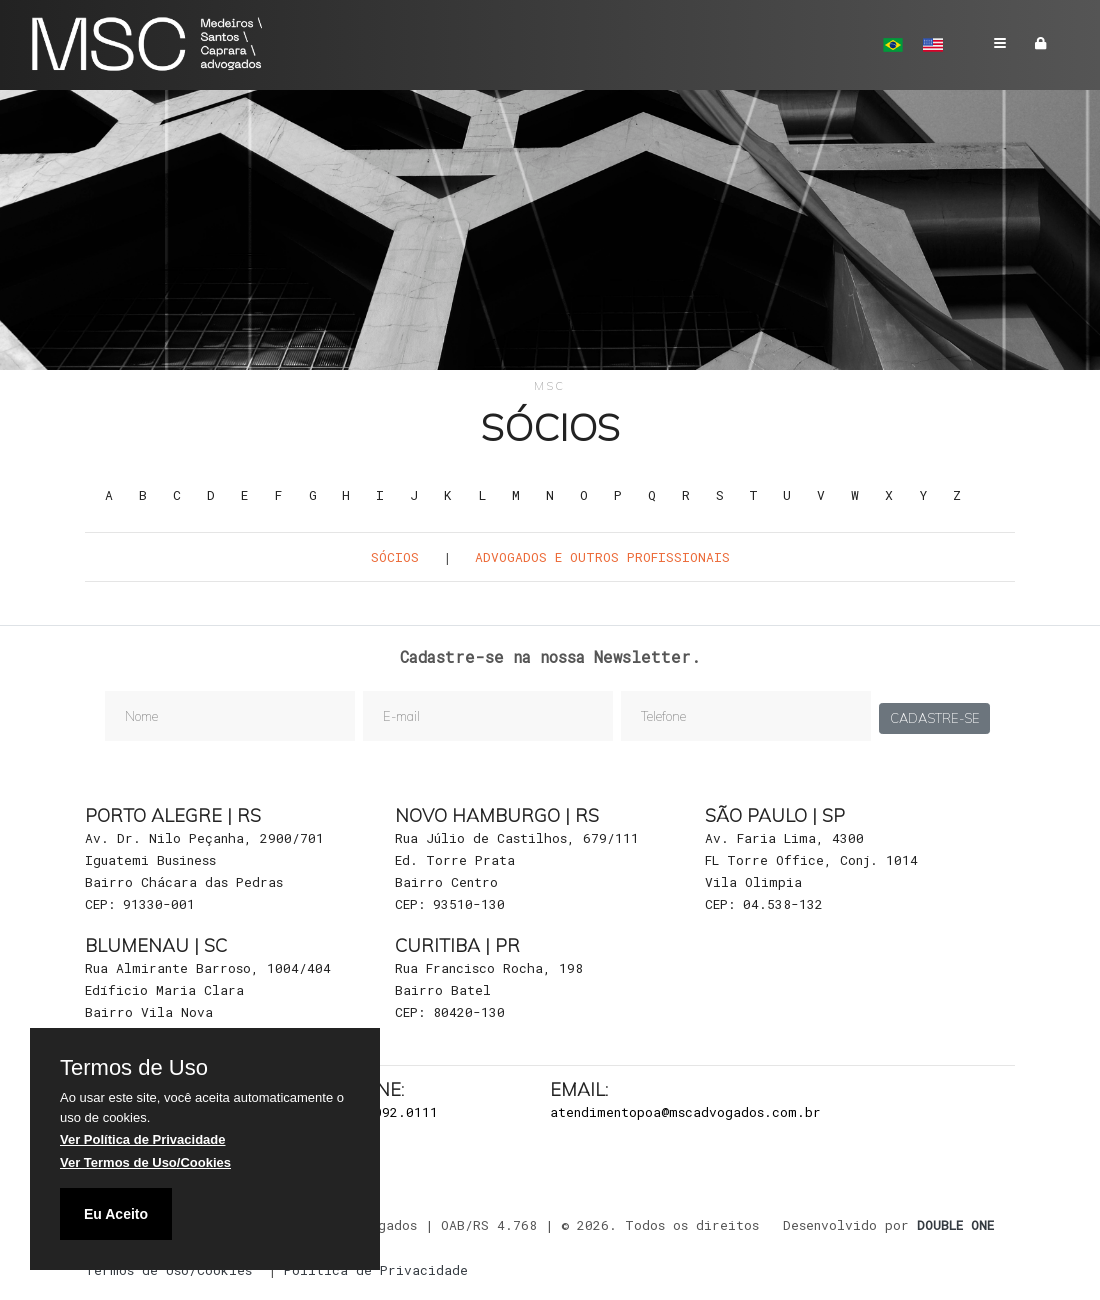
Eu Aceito (116, 1214)
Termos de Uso (134, 1068)
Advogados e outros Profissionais (602, 557)
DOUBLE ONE (955, 1225)
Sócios (395, 557)
